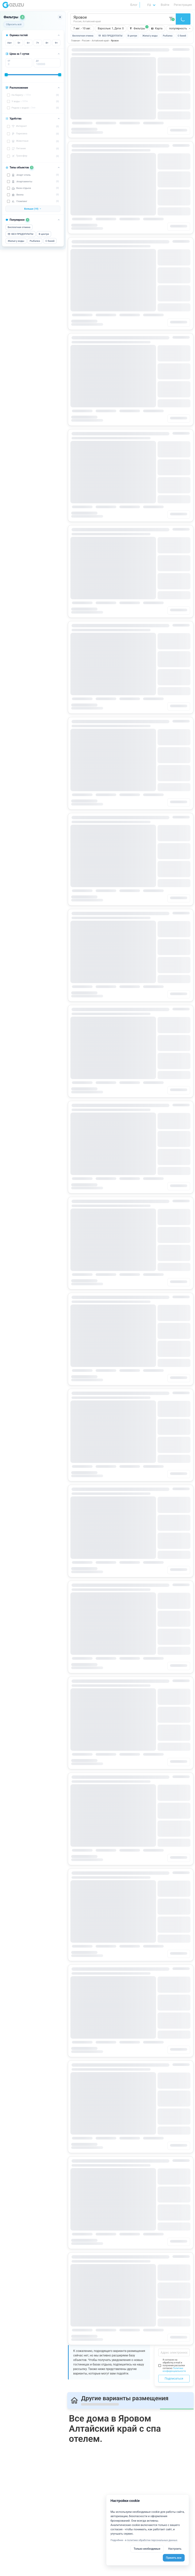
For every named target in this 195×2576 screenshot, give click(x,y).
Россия (85, 40)
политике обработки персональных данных (152, 2540)
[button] (110, 28)
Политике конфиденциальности (174, 2369)
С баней (50, 241)
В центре (44, 234)
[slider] (6, 74)
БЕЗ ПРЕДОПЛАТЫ (20, 234)
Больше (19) (33, 208)
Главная (75, 40)
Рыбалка (35, 241)
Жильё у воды (16, 241)
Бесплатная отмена (19, 227)
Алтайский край (100, 40)
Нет (9, 42)
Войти (165, 5)
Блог (133, 5)
